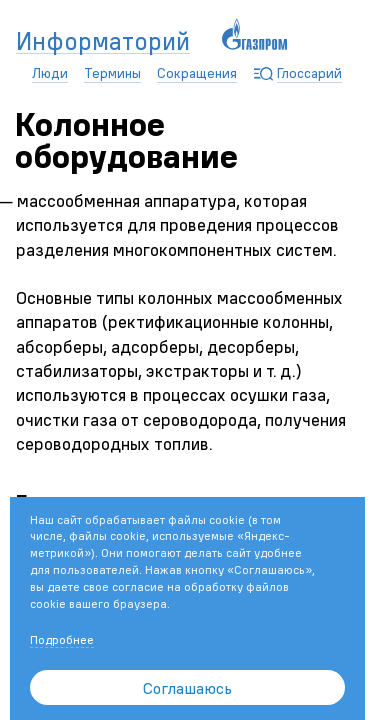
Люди (50, 73)
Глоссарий (309, 73)
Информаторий (103, 42)
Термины (112, 73)
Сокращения (197, 73)
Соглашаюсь (187, 688)
